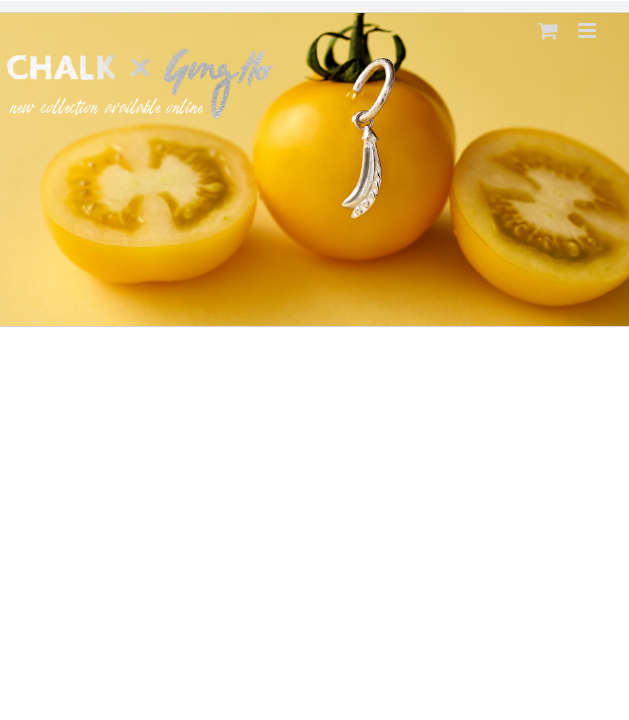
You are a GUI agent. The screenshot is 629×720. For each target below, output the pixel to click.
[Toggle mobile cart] (548, 30)
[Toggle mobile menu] (588, 30)
